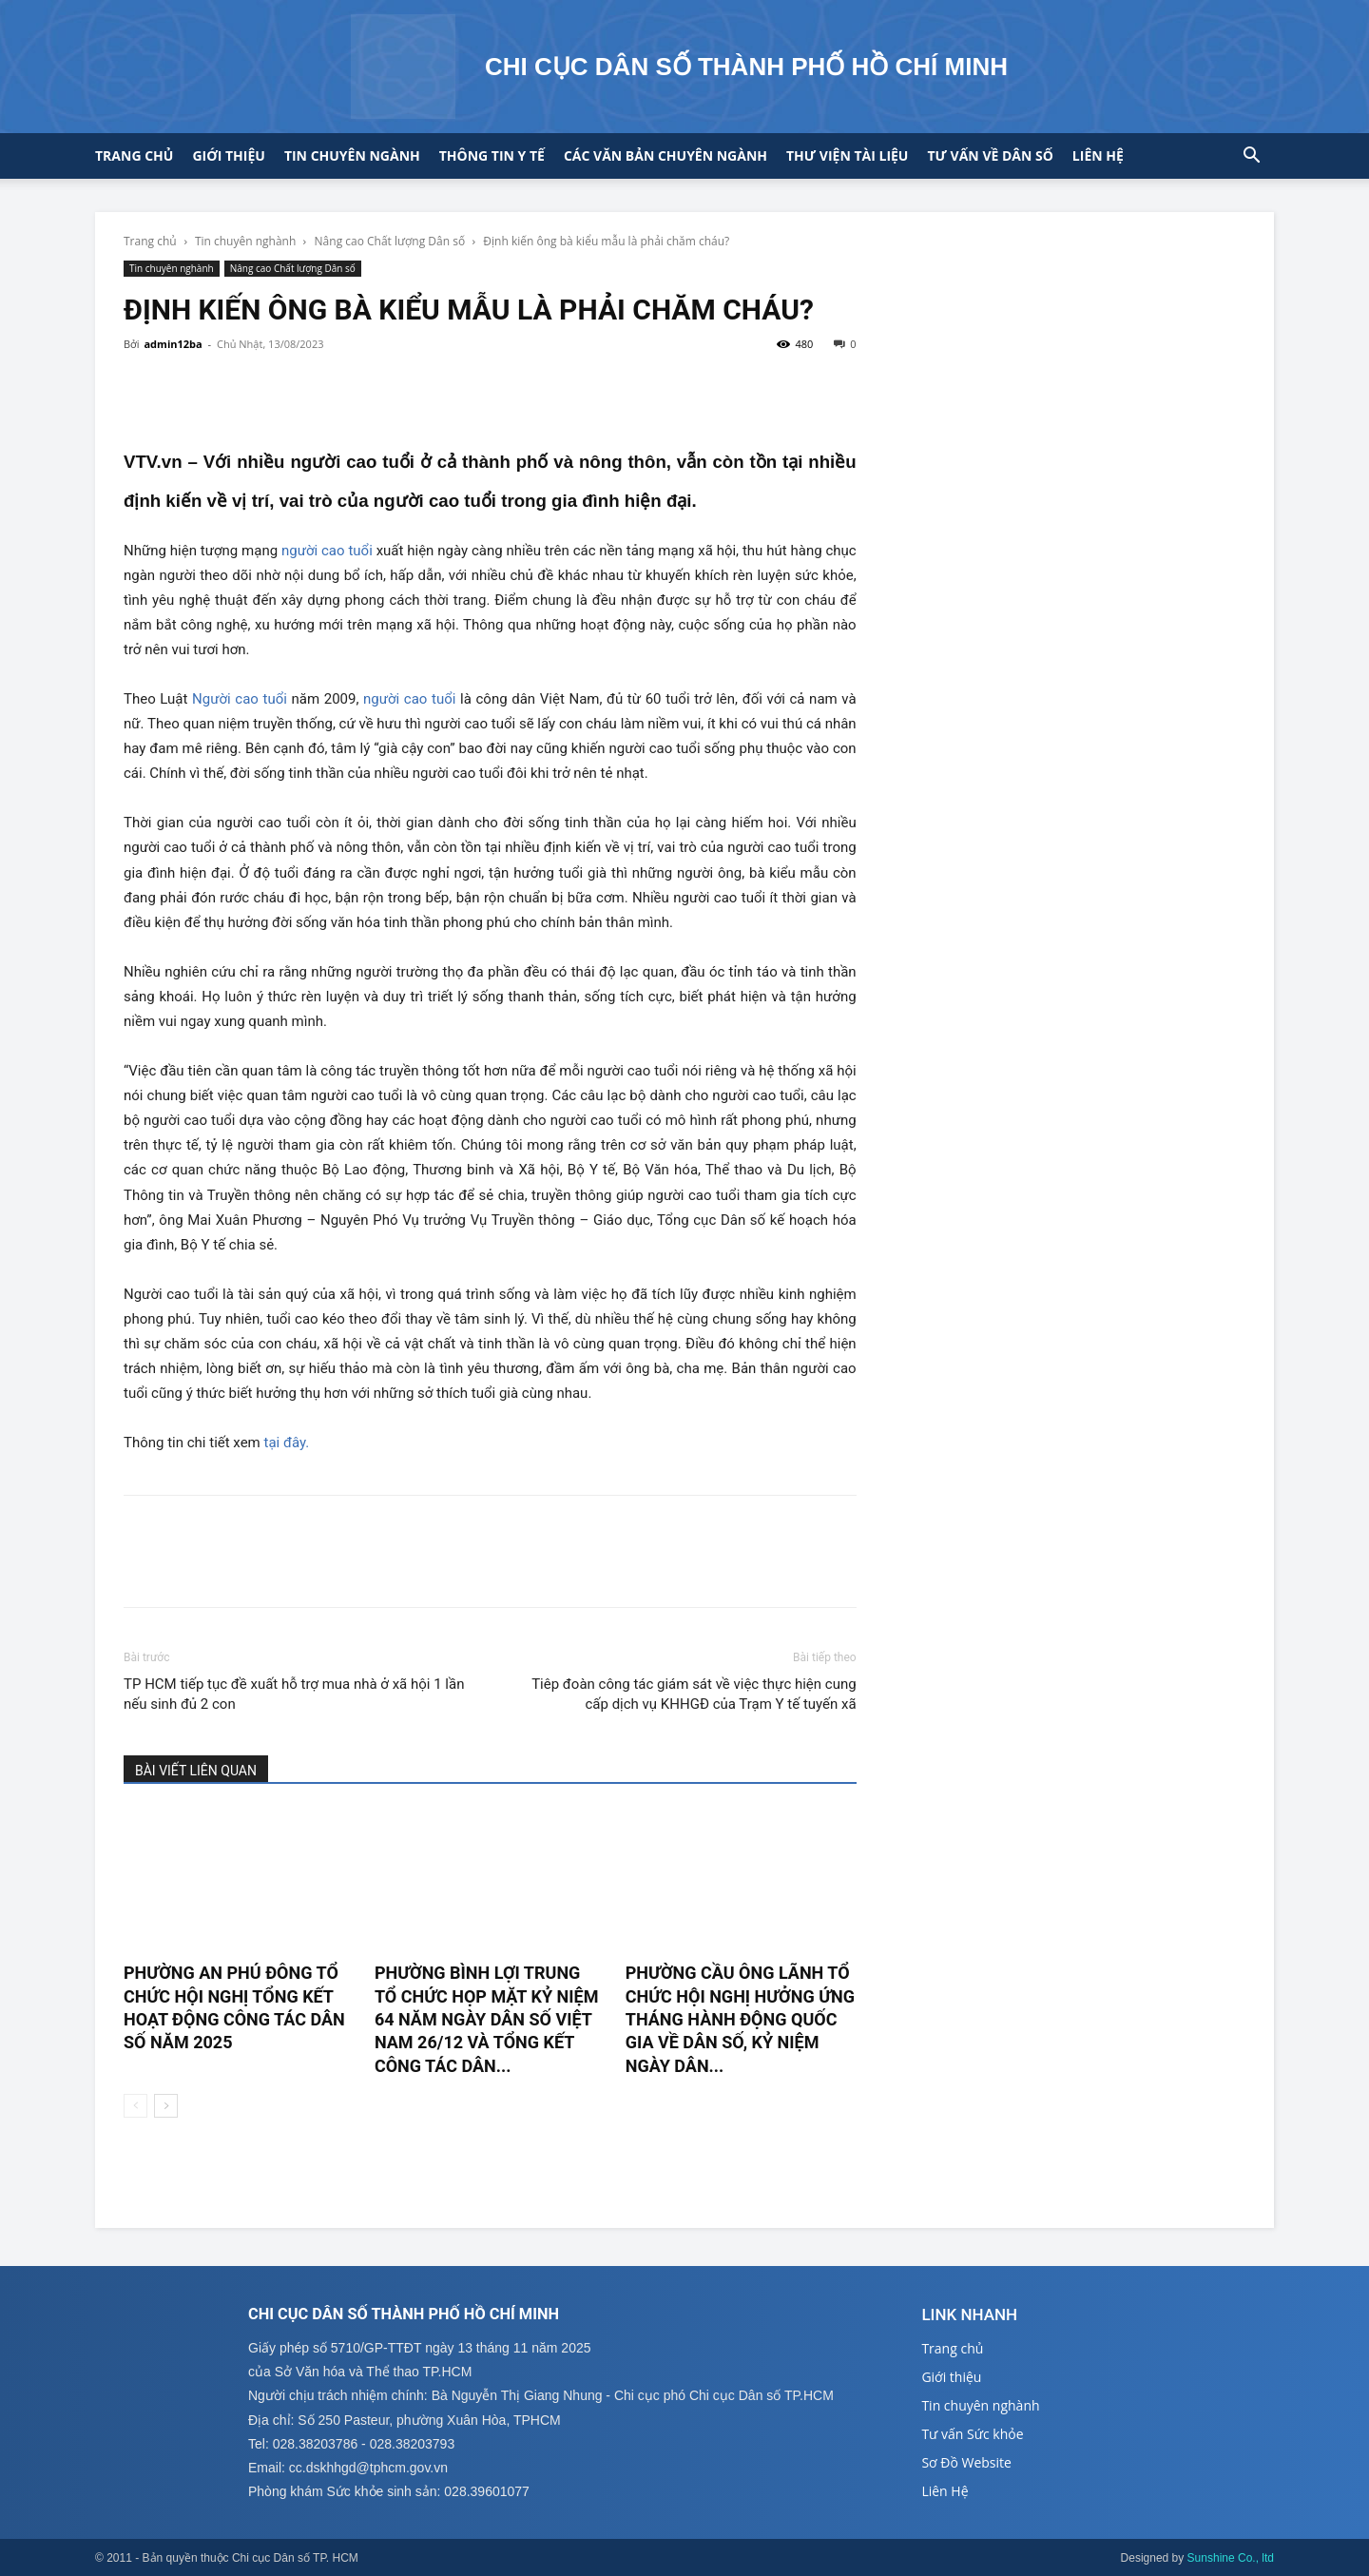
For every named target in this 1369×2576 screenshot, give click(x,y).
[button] (1251, 157)
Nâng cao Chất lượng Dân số (390, 241)
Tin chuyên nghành (245, 241)
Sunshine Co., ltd (1230, 2558)
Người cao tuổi (239, 698)
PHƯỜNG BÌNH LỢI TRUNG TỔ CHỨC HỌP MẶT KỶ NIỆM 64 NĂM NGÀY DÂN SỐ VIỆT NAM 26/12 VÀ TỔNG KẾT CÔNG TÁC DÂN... (487, 2019)
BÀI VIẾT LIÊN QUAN (196, 1770)
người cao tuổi (327, 550)
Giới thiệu (228, 155)
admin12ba (173, 344)
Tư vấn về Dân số (989, 155)
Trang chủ (134, 155)
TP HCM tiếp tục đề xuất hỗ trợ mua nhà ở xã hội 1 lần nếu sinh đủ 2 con (294, 1694)
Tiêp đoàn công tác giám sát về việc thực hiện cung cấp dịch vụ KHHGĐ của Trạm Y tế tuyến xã (693, 1694)
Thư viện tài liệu (847, 155)
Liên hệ (1098, 155)
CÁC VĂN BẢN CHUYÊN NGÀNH (665, 155)
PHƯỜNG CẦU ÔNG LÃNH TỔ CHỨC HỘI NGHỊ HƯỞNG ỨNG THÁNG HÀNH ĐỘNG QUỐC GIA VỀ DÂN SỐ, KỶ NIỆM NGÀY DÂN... (740, 2019)
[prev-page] (135, 2106)
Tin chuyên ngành (352, 155)
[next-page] (166, 2106)
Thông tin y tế (492, 155)
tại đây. (287, 1442)
